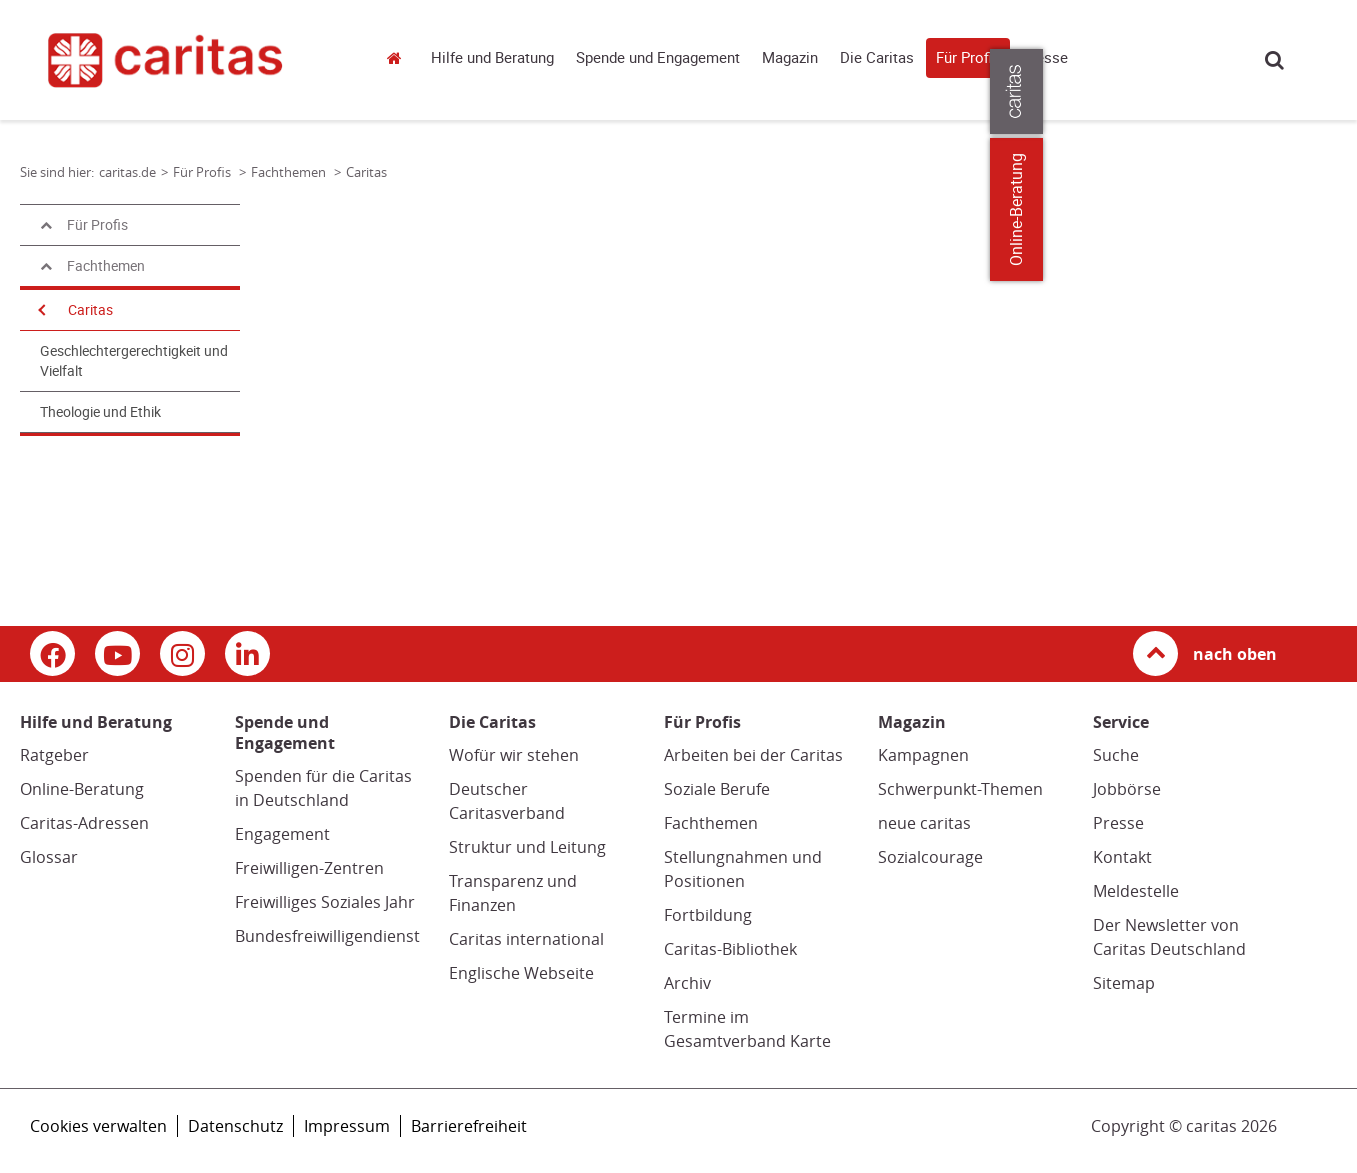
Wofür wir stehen (514, 755)
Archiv (687, 983)
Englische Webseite (521, 973)
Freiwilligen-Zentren (309, 868)
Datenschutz (235, 1126)
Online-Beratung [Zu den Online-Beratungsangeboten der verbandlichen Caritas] (1329, 209)
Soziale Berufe (717, 789)
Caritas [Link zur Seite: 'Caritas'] (366, 172)
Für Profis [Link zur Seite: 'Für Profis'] (203, 172)
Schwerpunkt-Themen (960, 789)
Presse (1045, 58)
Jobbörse (1127, 789)
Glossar (49, 857)
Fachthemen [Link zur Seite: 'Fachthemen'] (290, 172)
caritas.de (399, 57)
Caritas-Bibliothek (730, 949)
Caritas (90, 310)
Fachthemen (711, 823)
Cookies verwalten (98, 1126)
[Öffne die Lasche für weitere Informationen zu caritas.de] (1329, 91)
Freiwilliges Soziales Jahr (325, 902)
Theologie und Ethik (100, 412)
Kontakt (1122, 857)
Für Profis (968, 58)
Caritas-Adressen (84, 823)
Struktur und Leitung (527, 847)
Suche (1274, 59)
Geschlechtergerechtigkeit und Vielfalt (134, 361)
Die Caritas (877, 58)
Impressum (347, 1126)
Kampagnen (923, 755)
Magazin (790, 58)
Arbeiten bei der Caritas (753, 755)
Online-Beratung (82, 789)
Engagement (282, 834)
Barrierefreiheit (469, 1126)
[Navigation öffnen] (40, 310)
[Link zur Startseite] (187, 60)
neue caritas (924, 823)
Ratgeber (54, 755)
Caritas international (526, 939)
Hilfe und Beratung (492, 58)
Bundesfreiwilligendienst (327, 936)
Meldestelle (1136, 891)
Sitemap (1124, 983)
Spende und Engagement (658, 58)
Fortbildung (708, 915)
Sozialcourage (930, 857)
